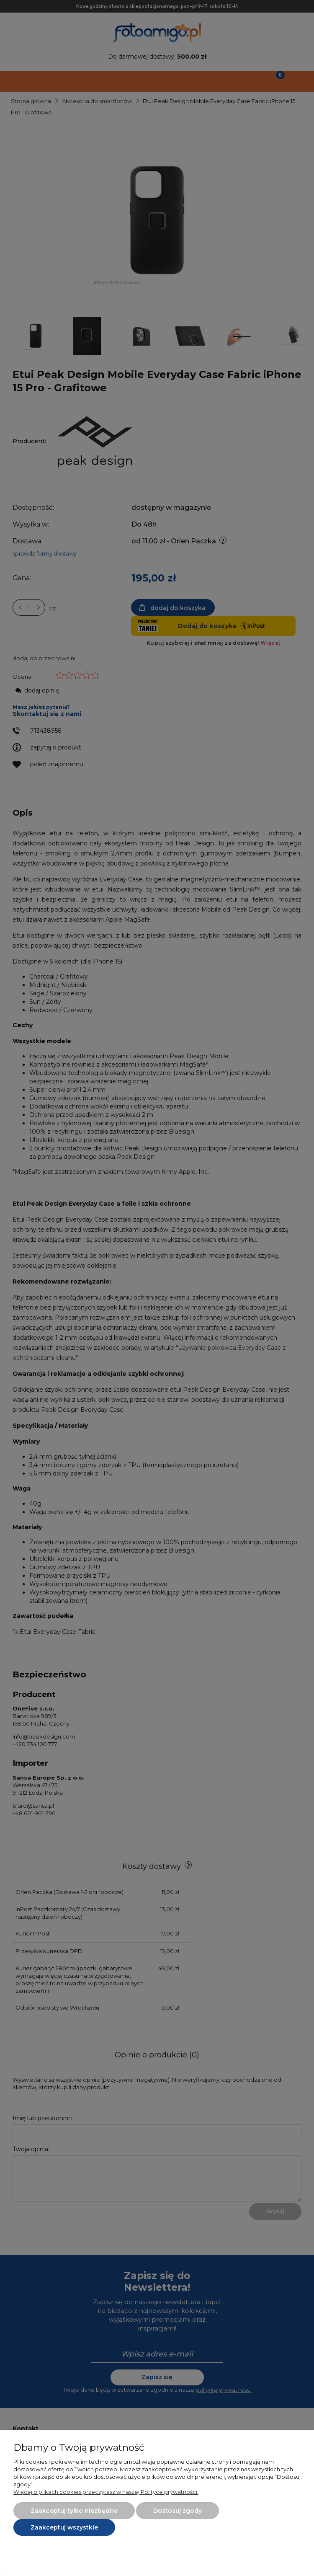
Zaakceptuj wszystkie (64, 2527)
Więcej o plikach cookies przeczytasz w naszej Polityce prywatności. (105, 2491)
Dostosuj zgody (177, 2510)
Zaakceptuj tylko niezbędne (74, 2510)
